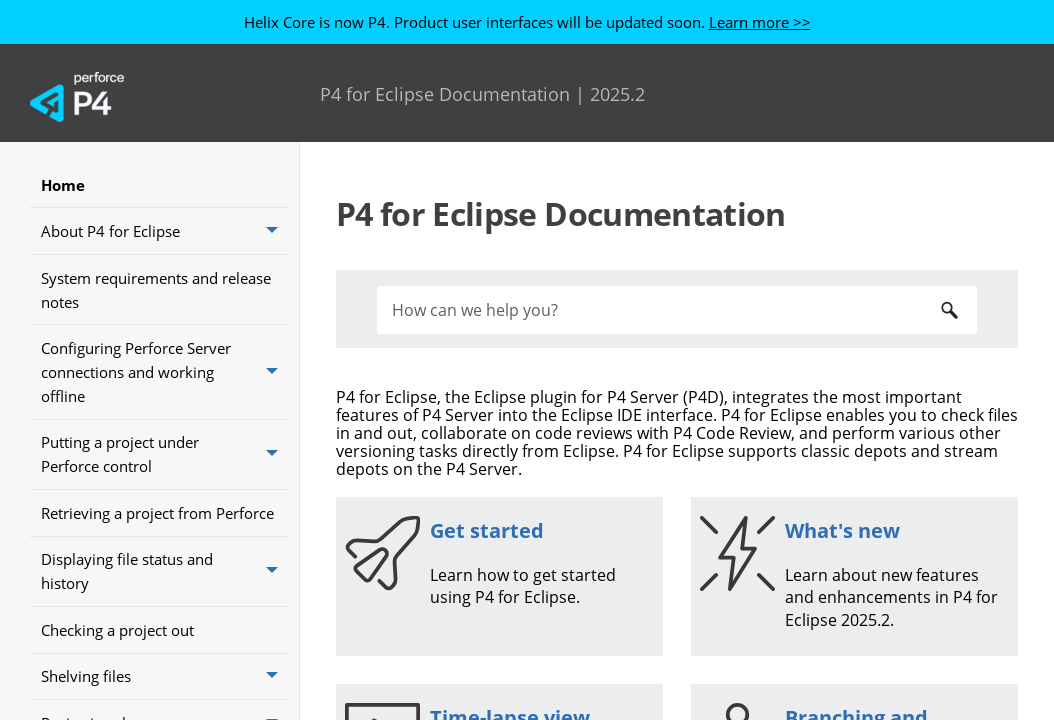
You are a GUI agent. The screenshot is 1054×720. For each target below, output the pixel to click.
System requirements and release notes (156, 290)
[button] (274, 230)
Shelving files (165, 677)
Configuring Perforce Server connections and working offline (165, 371)
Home (63, 185)
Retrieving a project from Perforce (157, 513)
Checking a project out (117, 630)
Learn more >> (760, 22)
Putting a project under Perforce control (165, 454)
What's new (842, 530)
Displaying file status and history (165, 571)
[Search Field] (677, 310)
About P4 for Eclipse (165, 231)
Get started (487, 530)
